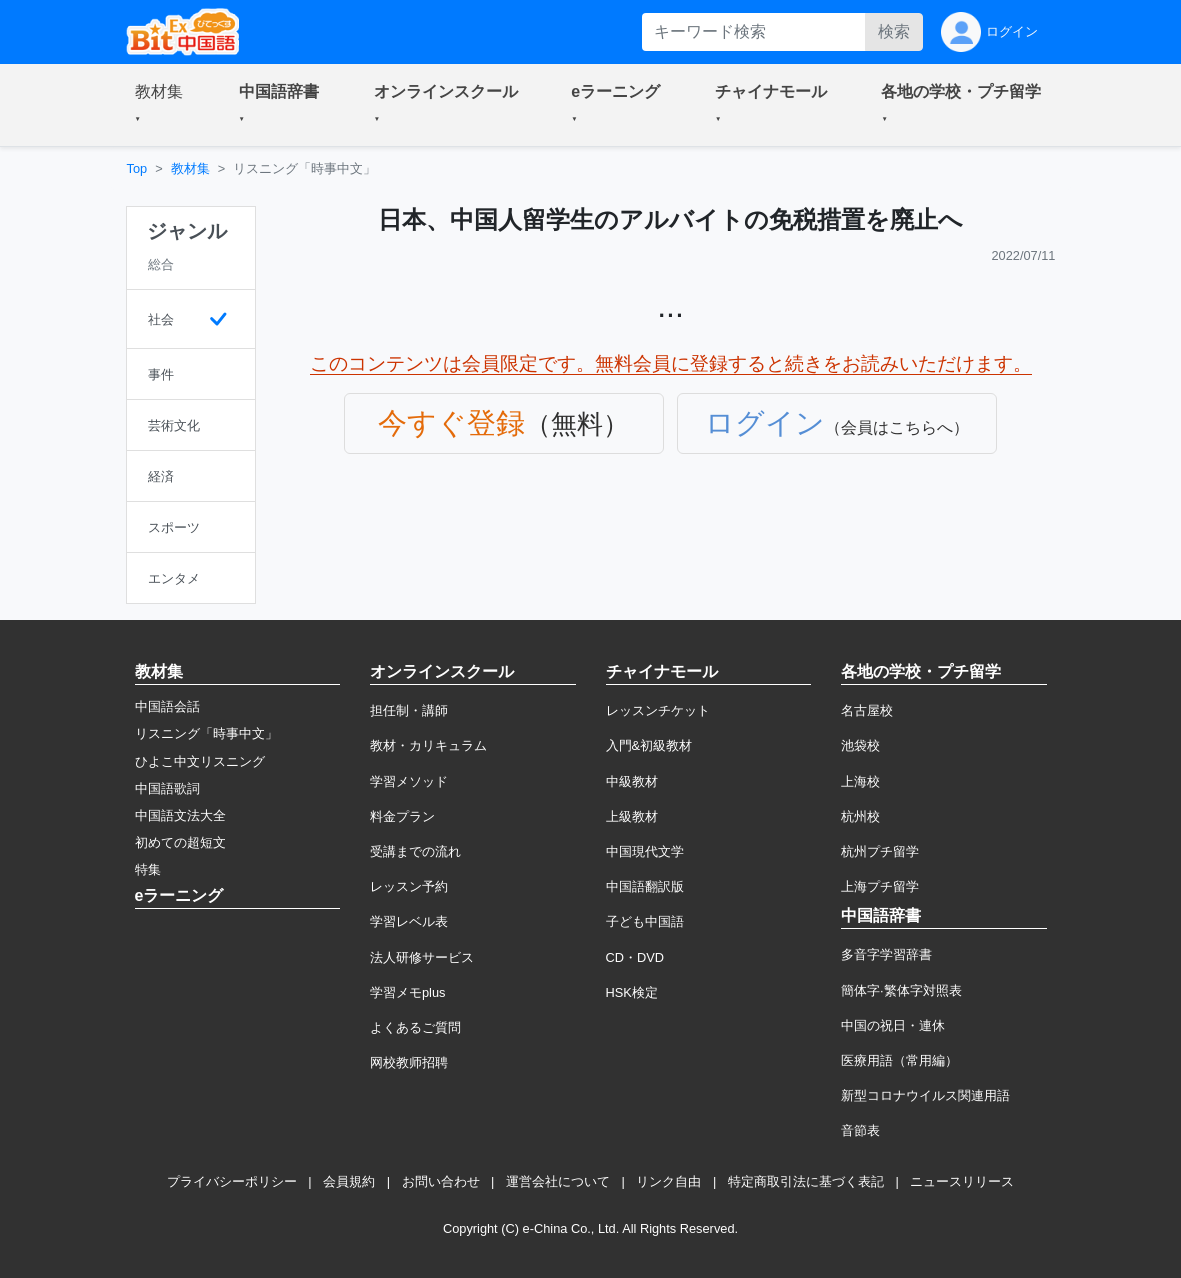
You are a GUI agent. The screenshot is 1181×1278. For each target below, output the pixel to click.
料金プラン (402, 816)
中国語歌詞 (167, 788)
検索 (894, 31)
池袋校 (860, 745)
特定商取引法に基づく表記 (806, 1181)
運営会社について (558, 1181)
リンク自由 (668, 1181)
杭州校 (860, 816)
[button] (163, 105)
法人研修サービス (422, 957)
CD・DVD (635, 957)
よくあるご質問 (415, 1027)
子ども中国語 (645, 921)
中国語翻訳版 (645, 886)
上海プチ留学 (880, 886)
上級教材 (632, 816)
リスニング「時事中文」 (206, 733)
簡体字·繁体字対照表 (901, 990)
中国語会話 (167, 706)
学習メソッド (409, 781)
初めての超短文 (180, 842)
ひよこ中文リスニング (200, 761)
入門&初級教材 (649, 745)
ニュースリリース (962, 1181)
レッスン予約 (409, 886)
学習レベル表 (409, 921)
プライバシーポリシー (232, 1181)
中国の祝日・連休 (893, 1025)
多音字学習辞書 (886, 954)
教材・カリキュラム (428, 745)
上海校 (860, 781)
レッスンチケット (658, 710)
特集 (148, 869)
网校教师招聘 (409, 1062)
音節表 (860, 1130)
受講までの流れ (415, 851)
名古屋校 (867, 710)
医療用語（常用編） (899, 1060)
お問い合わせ (441, 1181)
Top (137, 168)
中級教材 (632, 781)
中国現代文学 (645, 851)
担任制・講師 (409, 710)
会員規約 (349, 1181)
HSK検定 (632, 992)
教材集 (190, 168)
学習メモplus (407, 992)
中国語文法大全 (180, 815)
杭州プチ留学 (880, 851)
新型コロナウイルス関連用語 (925, 1095)
